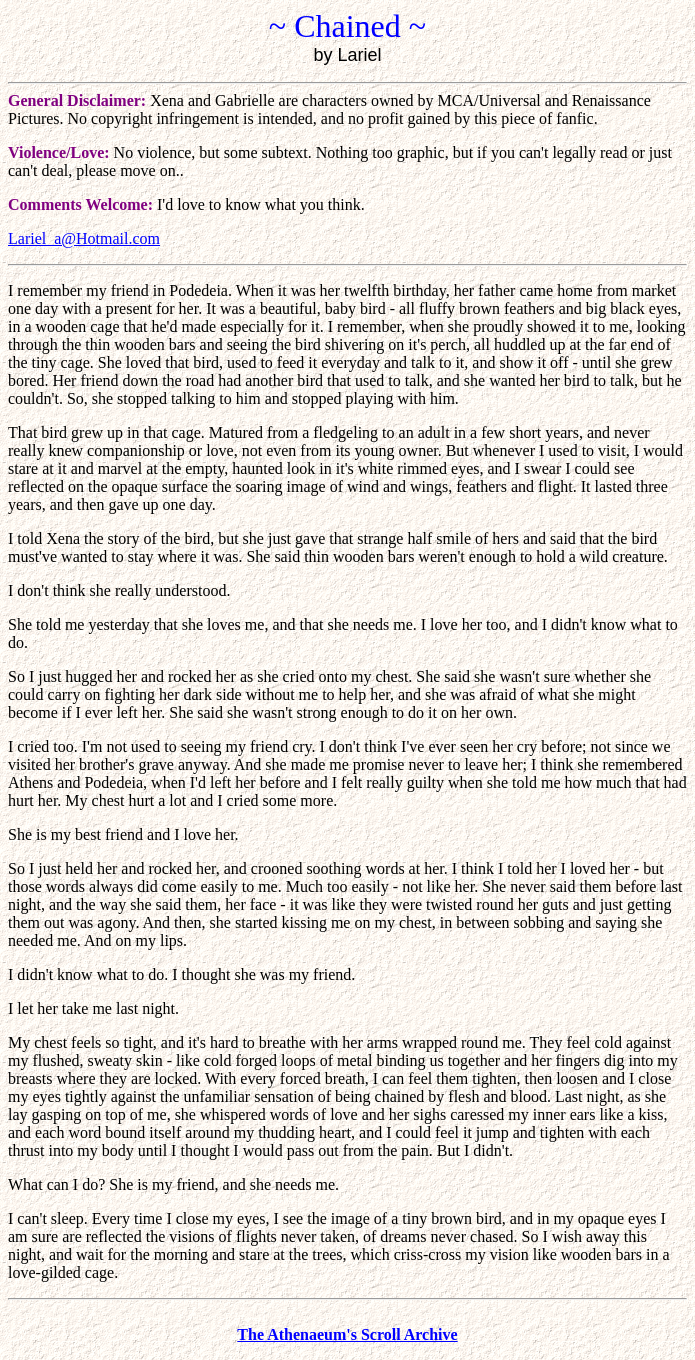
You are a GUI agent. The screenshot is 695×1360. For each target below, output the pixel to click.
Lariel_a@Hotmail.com (84, 238)
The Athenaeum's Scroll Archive (347, 1334)
